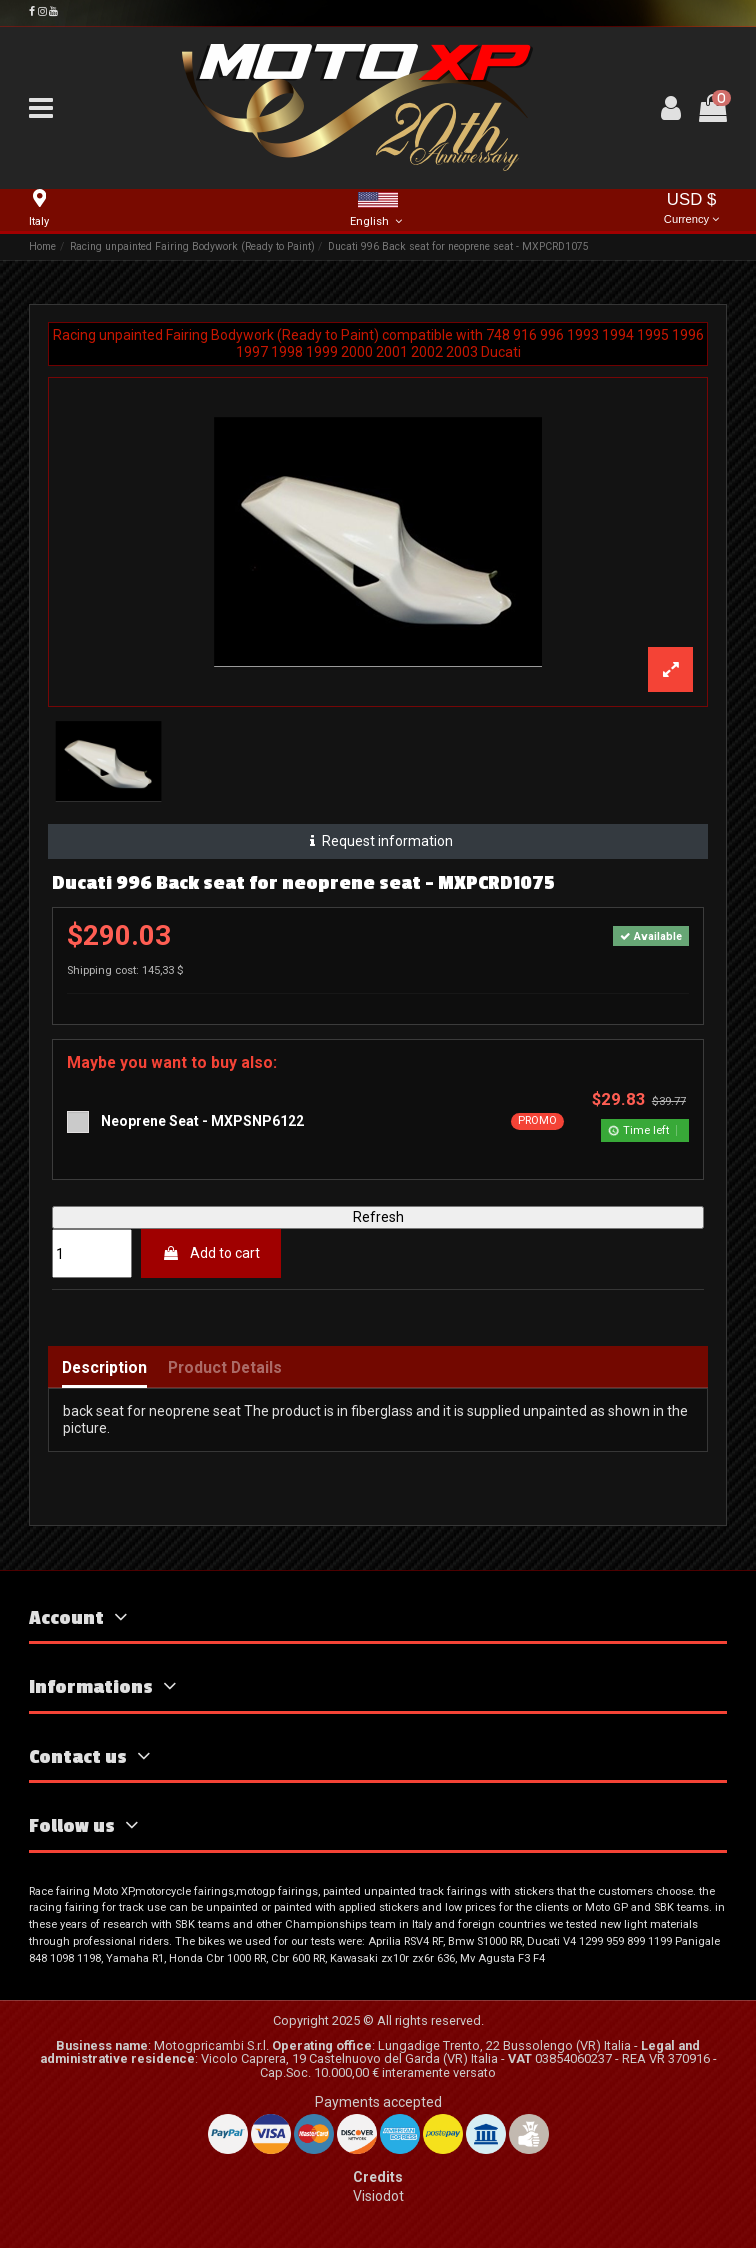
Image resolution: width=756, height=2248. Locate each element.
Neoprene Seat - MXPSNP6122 (202, 1121)
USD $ (692, 209)
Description (104, 1368)
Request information (378, 841)
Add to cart (211, 1253)
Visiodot (378, 2196)
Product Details (225, 1368)
